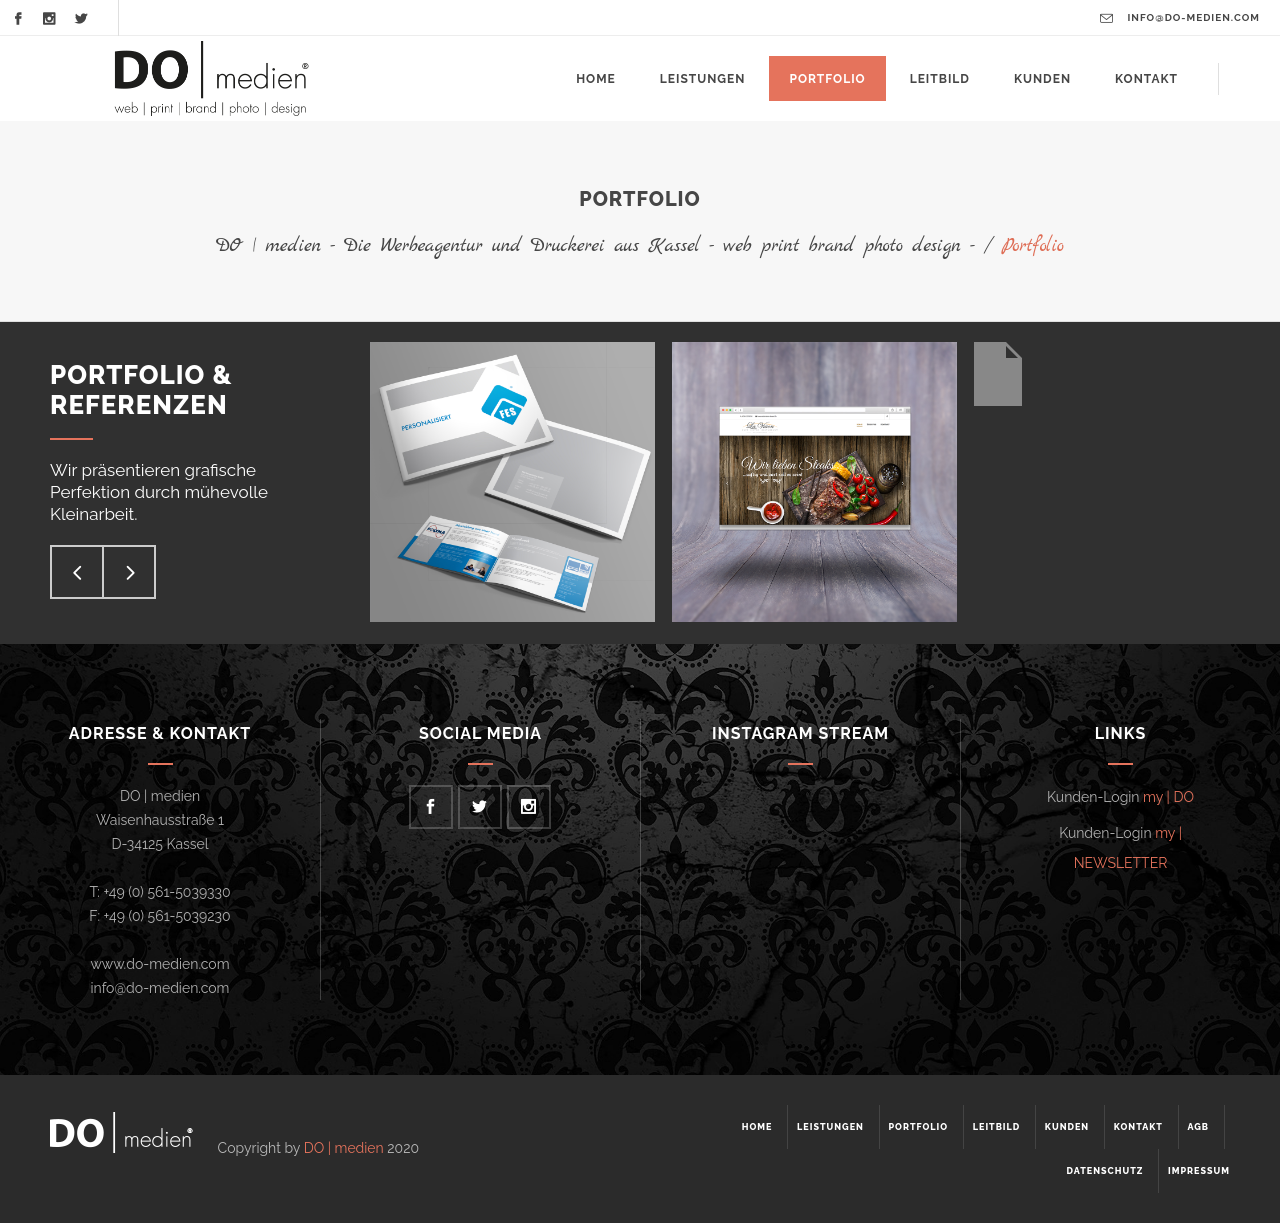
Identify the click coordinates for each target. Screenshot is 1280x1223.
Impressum (1199, 1171)
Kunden (1067, 1127)
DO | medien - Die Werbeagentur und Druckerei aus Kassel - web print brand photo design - (595, 246)
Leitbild (997, 1127)
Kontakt (1138, 1127)
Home (757, 1127)
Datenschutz (1105, 1171)
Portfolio (918, 1127)
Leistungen (830, 1127)
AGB (1198, 1127)
